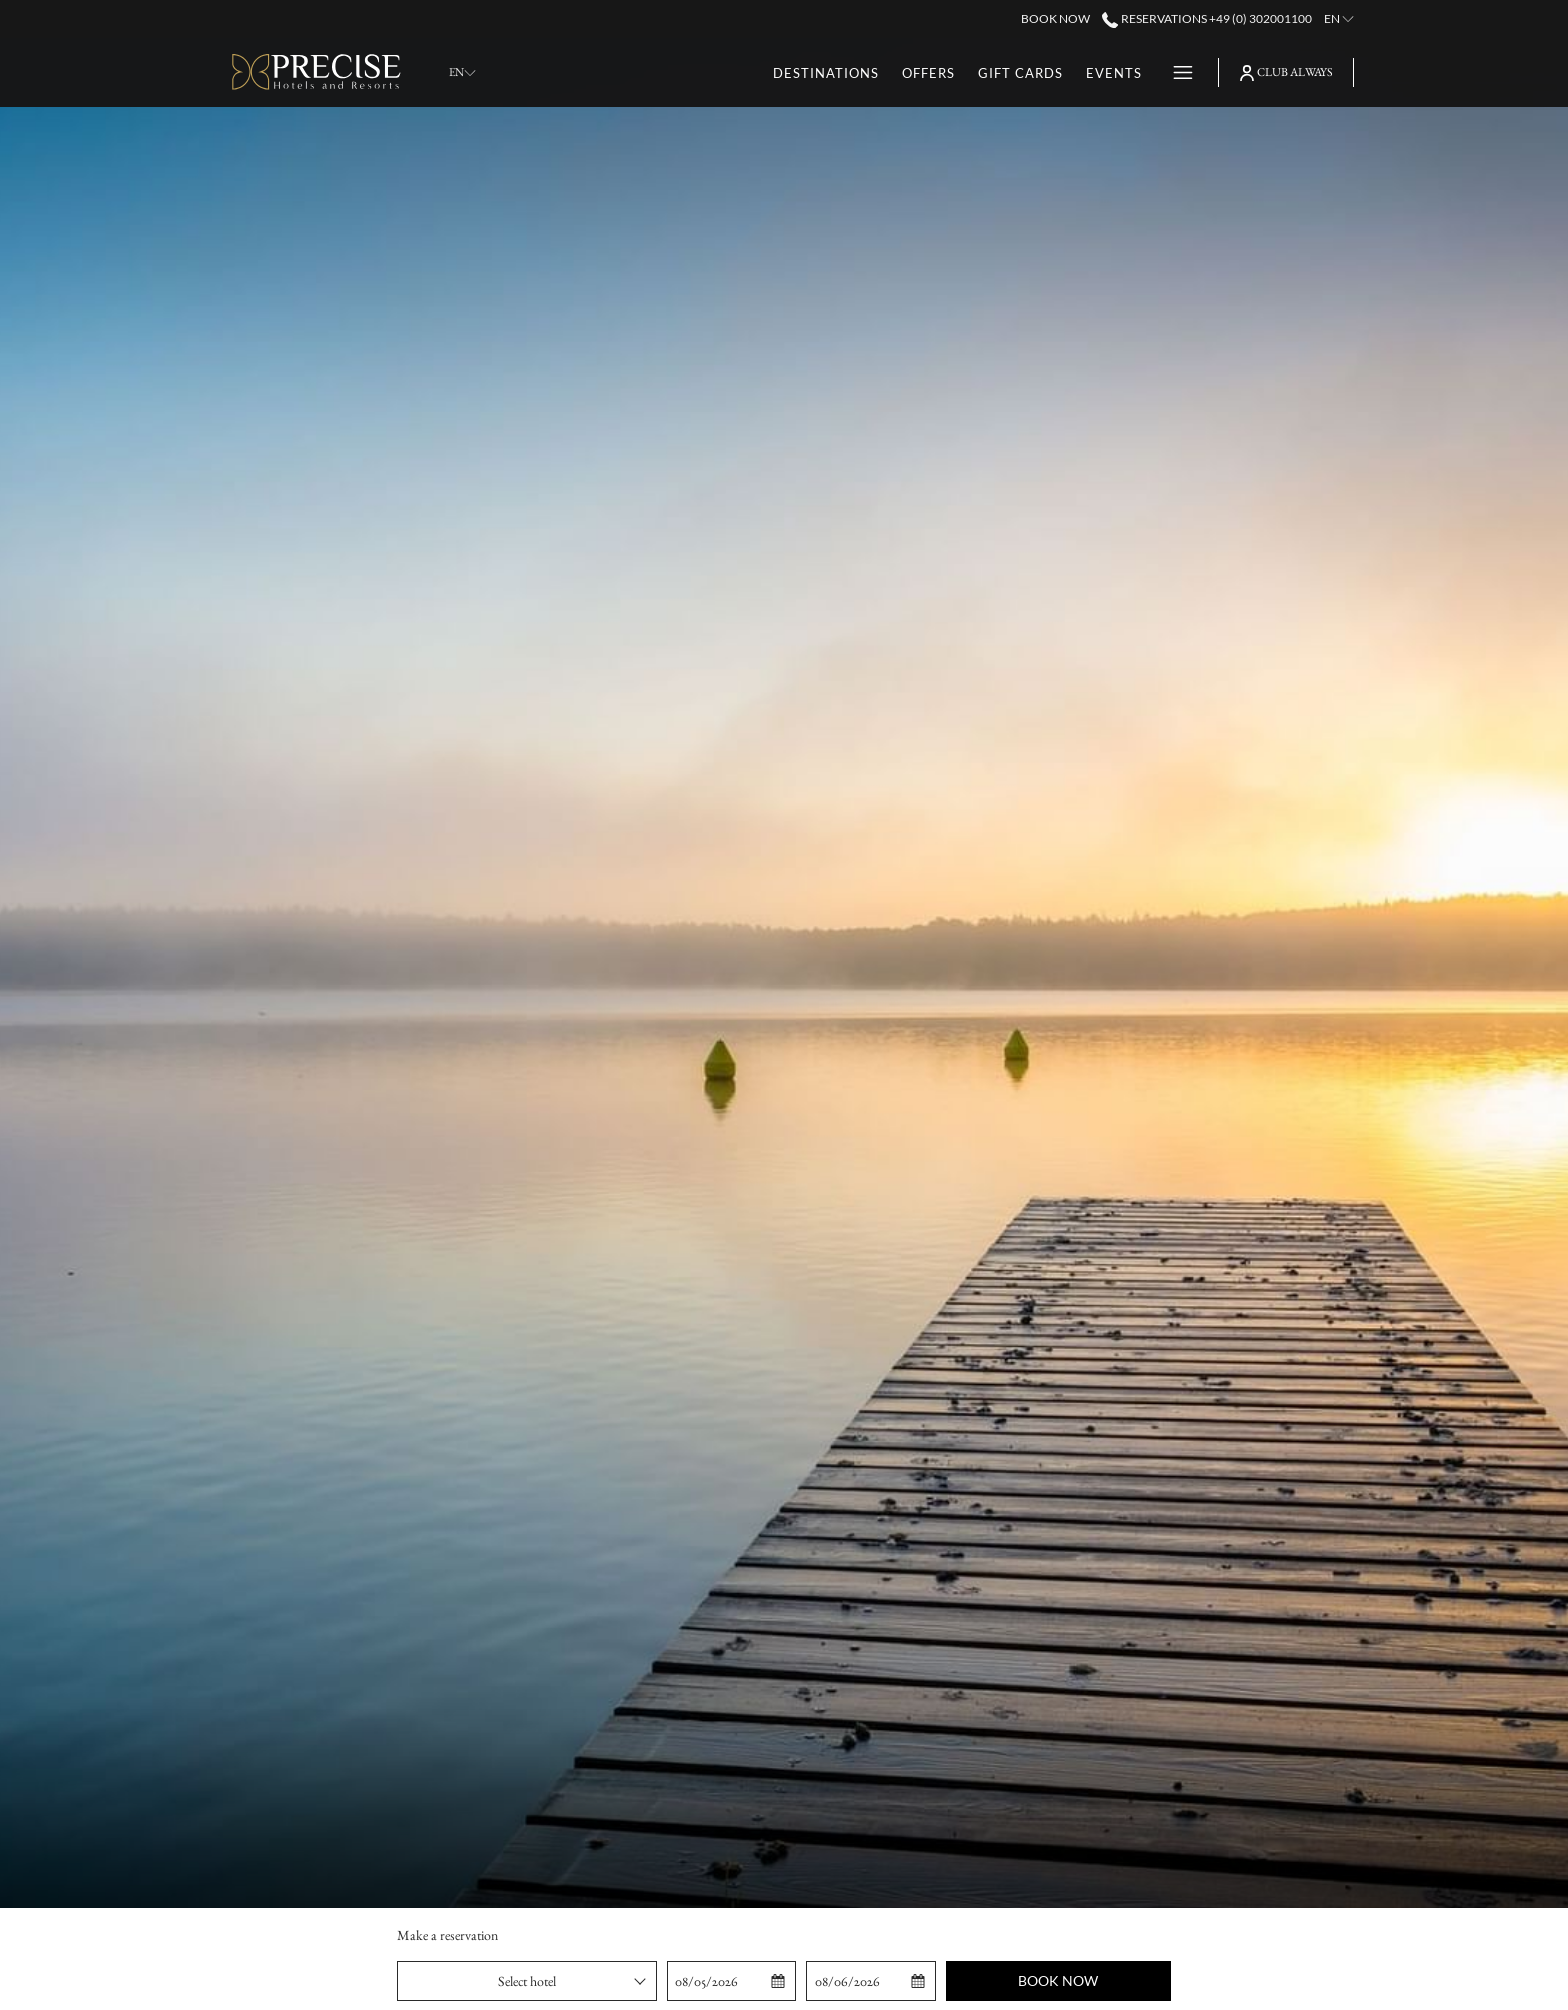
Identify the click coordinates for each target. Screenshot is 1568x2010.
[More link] (1175, 72)
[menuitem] (826, 72)
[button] (731, 1981)
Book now (1058, 1980)
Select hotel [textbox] (527, 1981)
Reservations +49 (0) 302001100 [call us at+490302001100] (1206, 18)
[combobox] (527, 1981)
